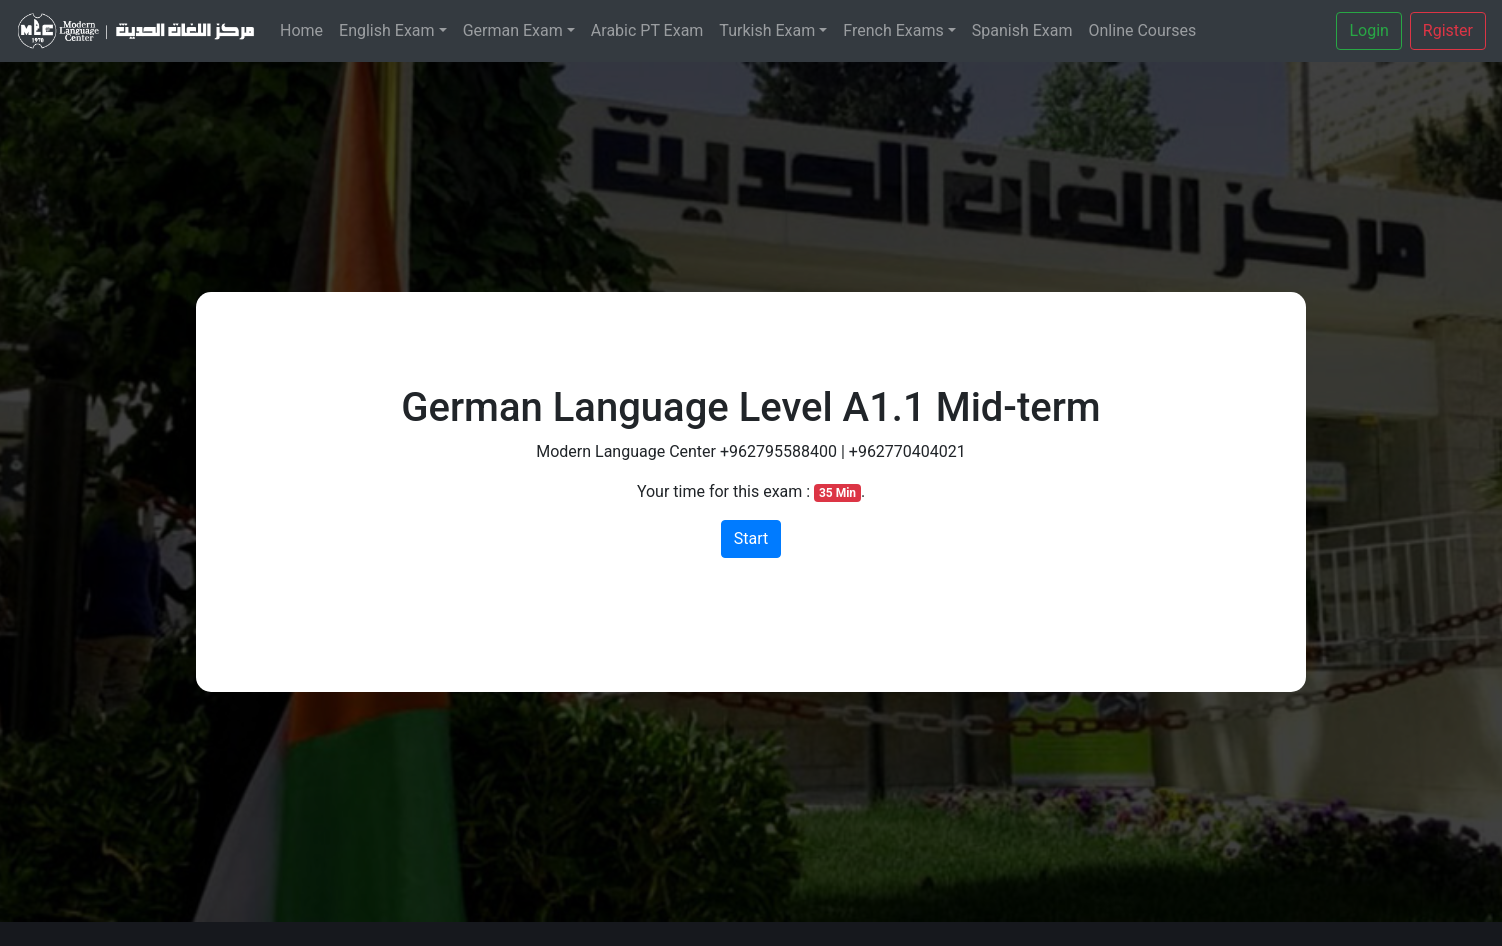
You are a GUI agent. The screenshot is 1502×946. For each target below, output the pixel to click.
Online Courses (1143, 30)
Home (301, 30)
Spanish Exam (1022, 30)
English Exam (387, 30)
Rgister (1448, 30)
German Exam (513, 30)
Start (751, 538)
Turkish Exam (767, 30)
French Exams (893, 30)
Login (1368, 30)
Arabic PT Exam (647, 30)
